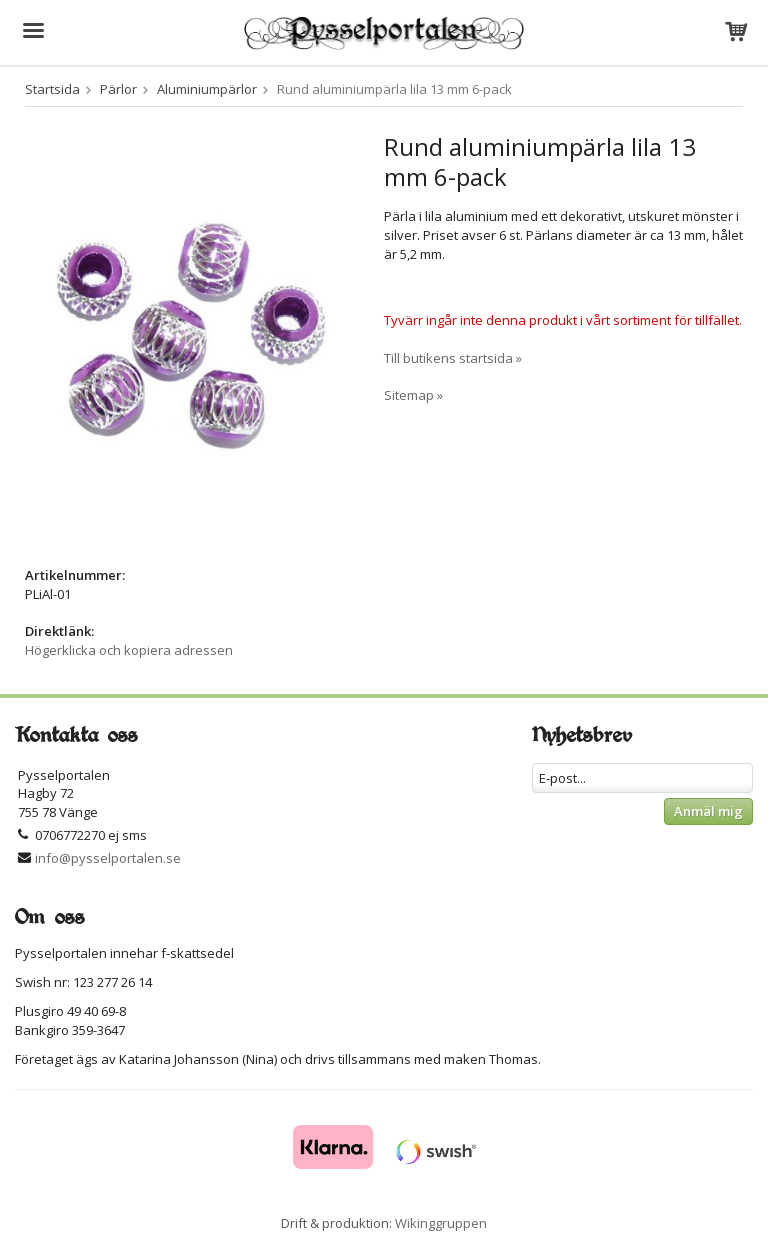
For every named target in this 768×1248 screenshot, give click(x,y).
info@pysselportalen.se (108, 858)
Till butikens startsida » (453, 358)
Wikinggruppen (441, 1223)
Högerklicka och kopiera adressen (129, 650)
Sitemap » (413, 395)
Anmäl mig (708, 811)
